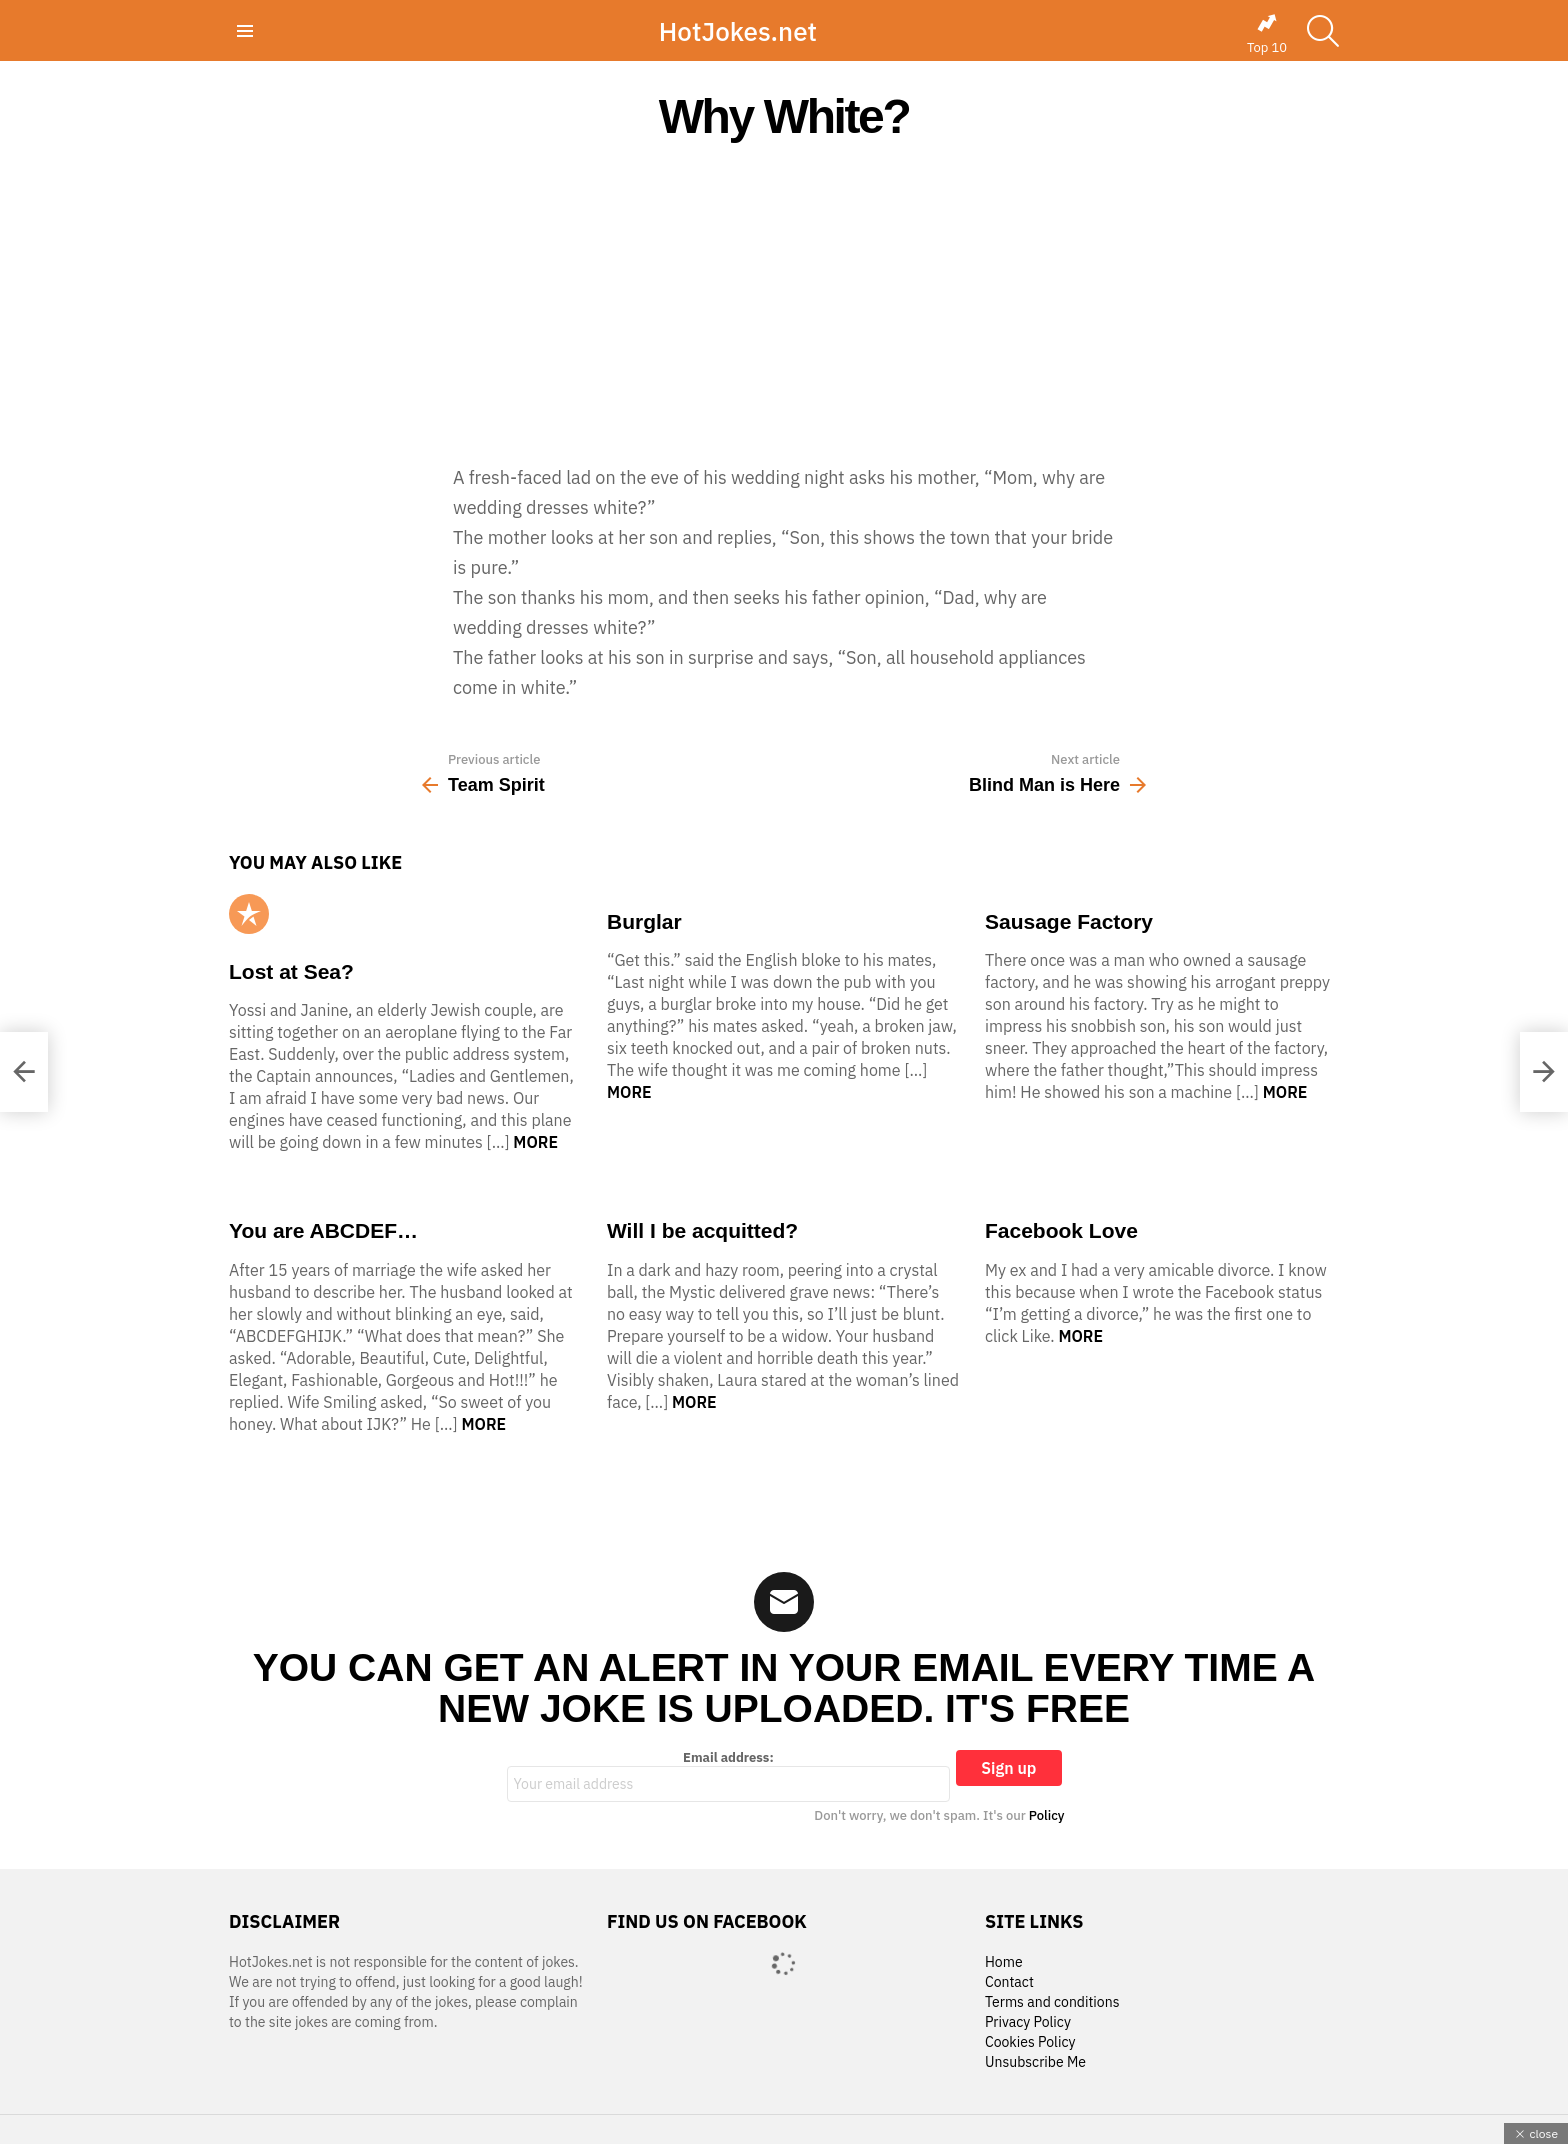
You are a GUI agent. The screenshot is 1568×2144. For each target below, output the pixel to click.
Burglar (644, 921)
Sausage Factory (1069, 921)
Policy (1047, 1815)
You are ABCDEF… (323, 1230)
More (535, 1142)
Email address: (729, 1776)
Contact (1009, 1982)
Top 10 (1267, 34)
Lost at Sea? (291, 971)
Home (1004, 1962)
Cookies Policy (1030, 2042)
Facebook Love (1061, 1230)
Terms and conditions (1052, 2002)
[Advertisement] (784, 302)
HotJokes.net (738, 31)
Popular (249, 914)
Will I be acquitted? (702, 1230)
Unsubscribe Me (1035, 2062)
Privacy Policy (1028, 2022)
